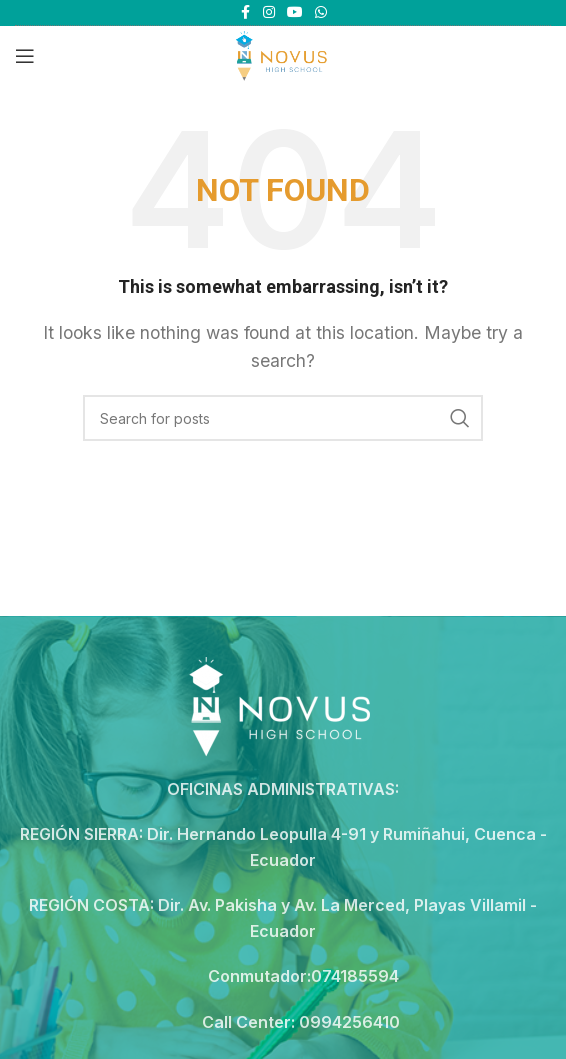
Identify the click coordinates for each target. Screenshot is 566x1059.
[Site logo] (282, 54)
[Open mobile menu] (25, 56)
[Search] (283, 418)
